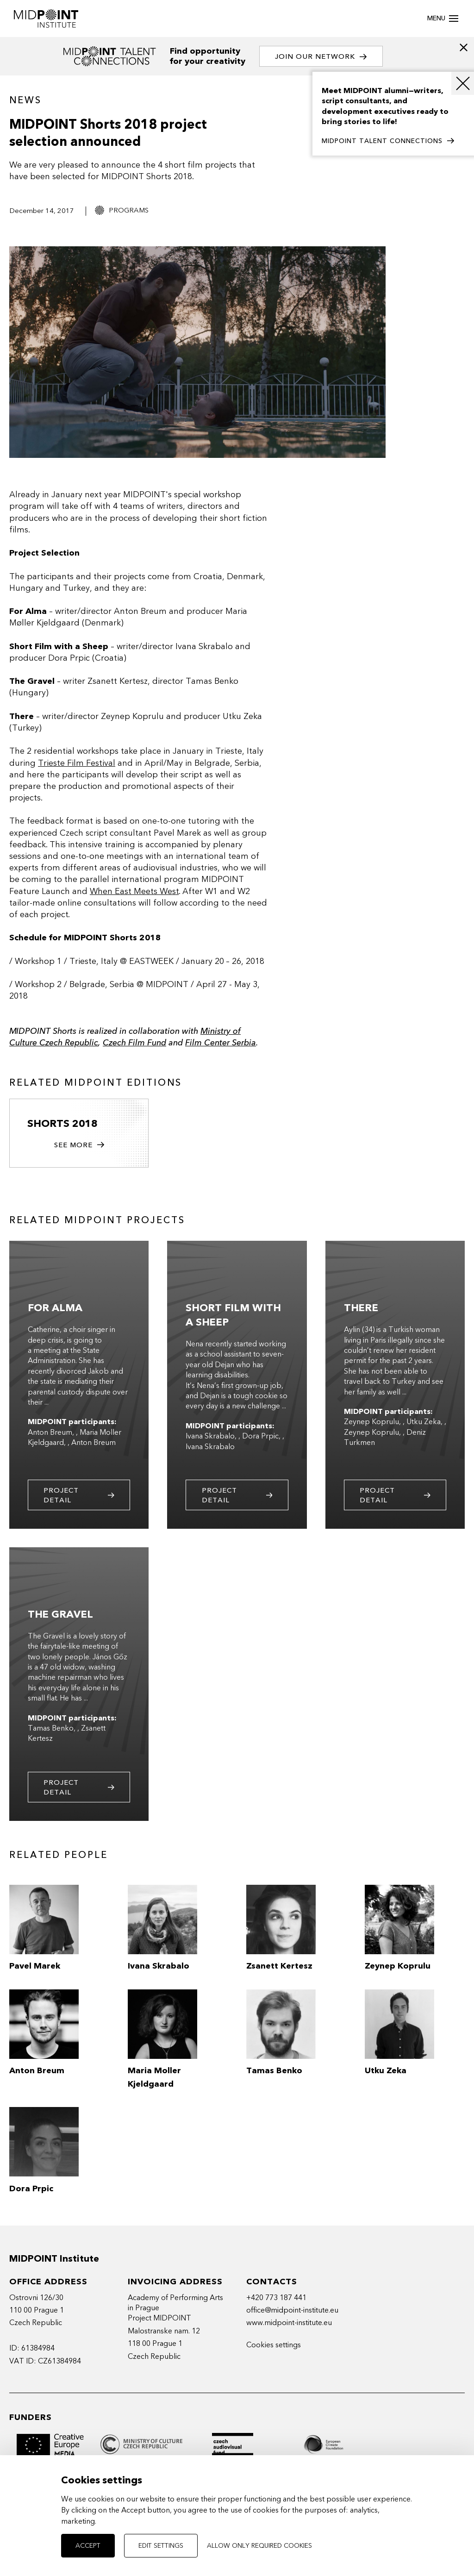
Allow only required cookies (259, 2545)
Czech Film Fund (134, 1043)
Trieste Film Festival (76, 763)
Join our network (322, 57)
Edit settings (160, 2545)
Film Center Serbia (220, 1043)
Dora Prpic (260, 1438)
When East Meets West (134, 891)
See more (79, 1146)
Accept (87, 2545)
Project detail (78, 1497)
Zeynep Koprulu (371, 1424)
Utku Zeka (423, 1424)
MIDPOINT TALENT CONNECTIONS (388, 141)
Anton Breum (50, 1434)
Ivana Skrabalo (210, 1438)
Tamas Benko (51, 1730)
